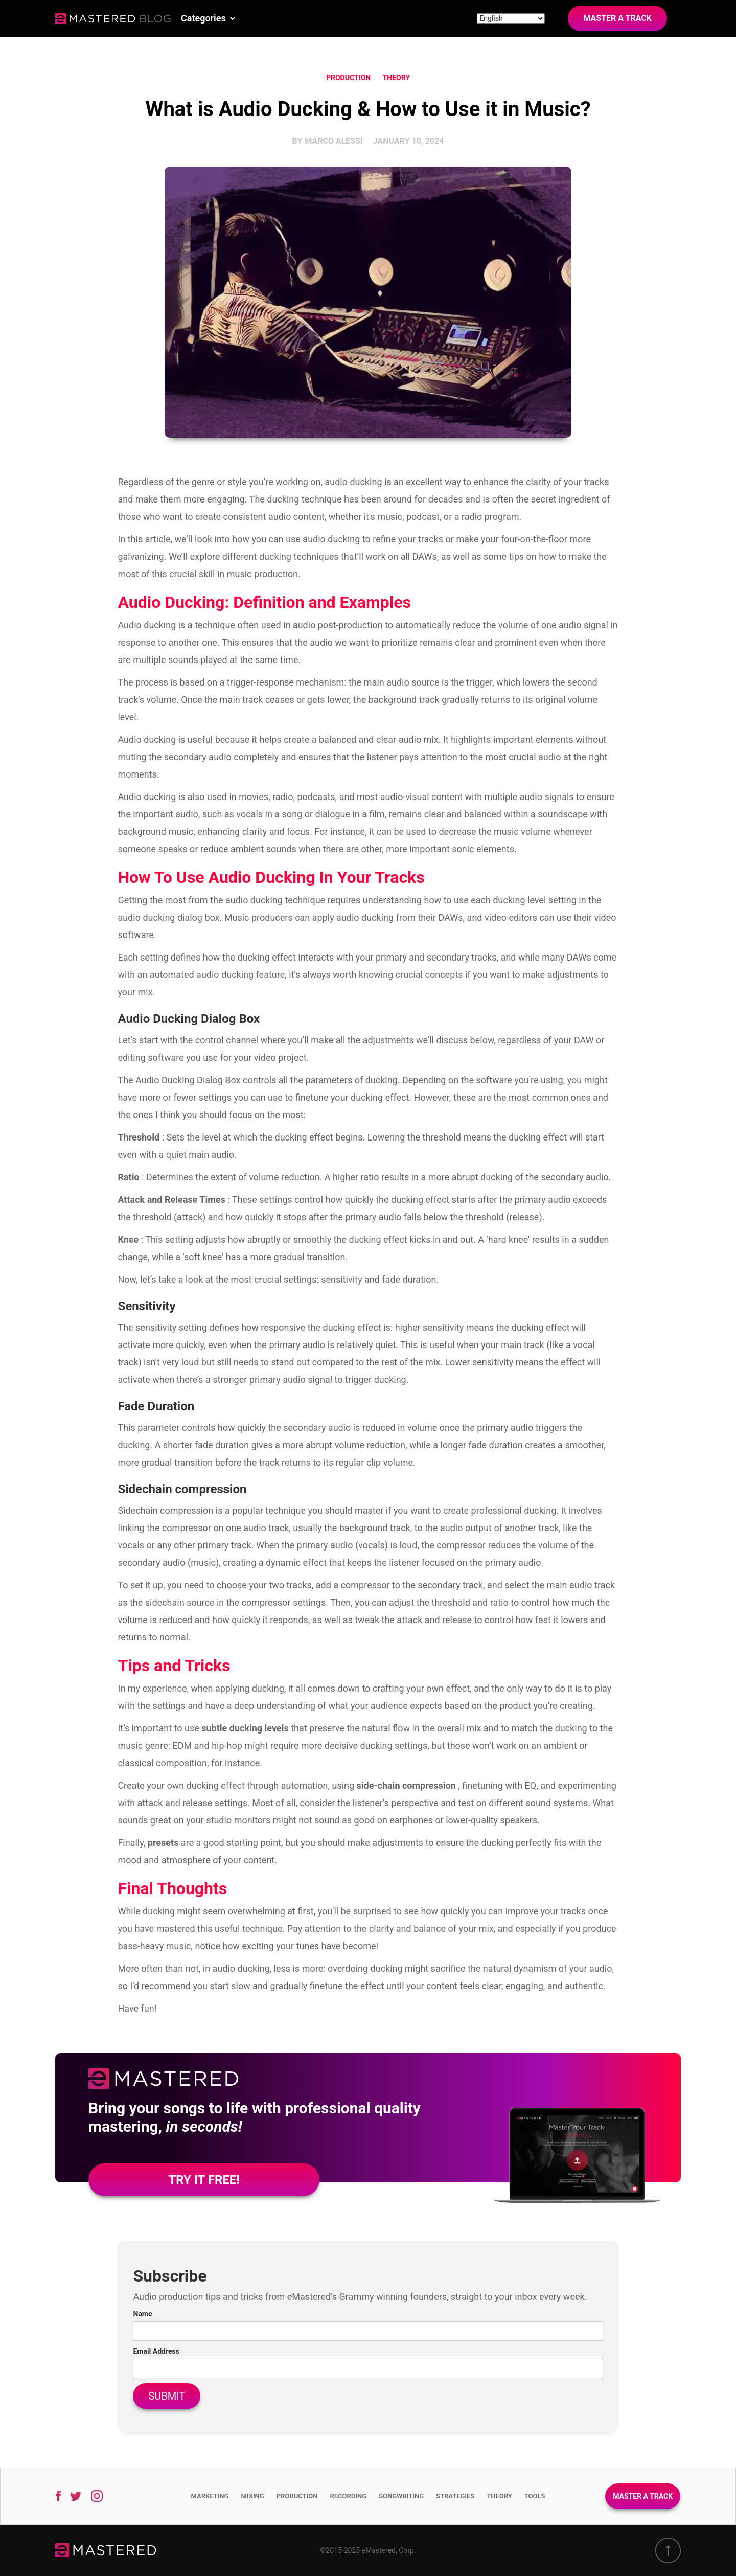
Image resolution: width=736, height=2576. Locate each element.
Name (142, 2314)
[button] (208, 18)
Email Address (156, 2351)
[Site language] (511, 18)
